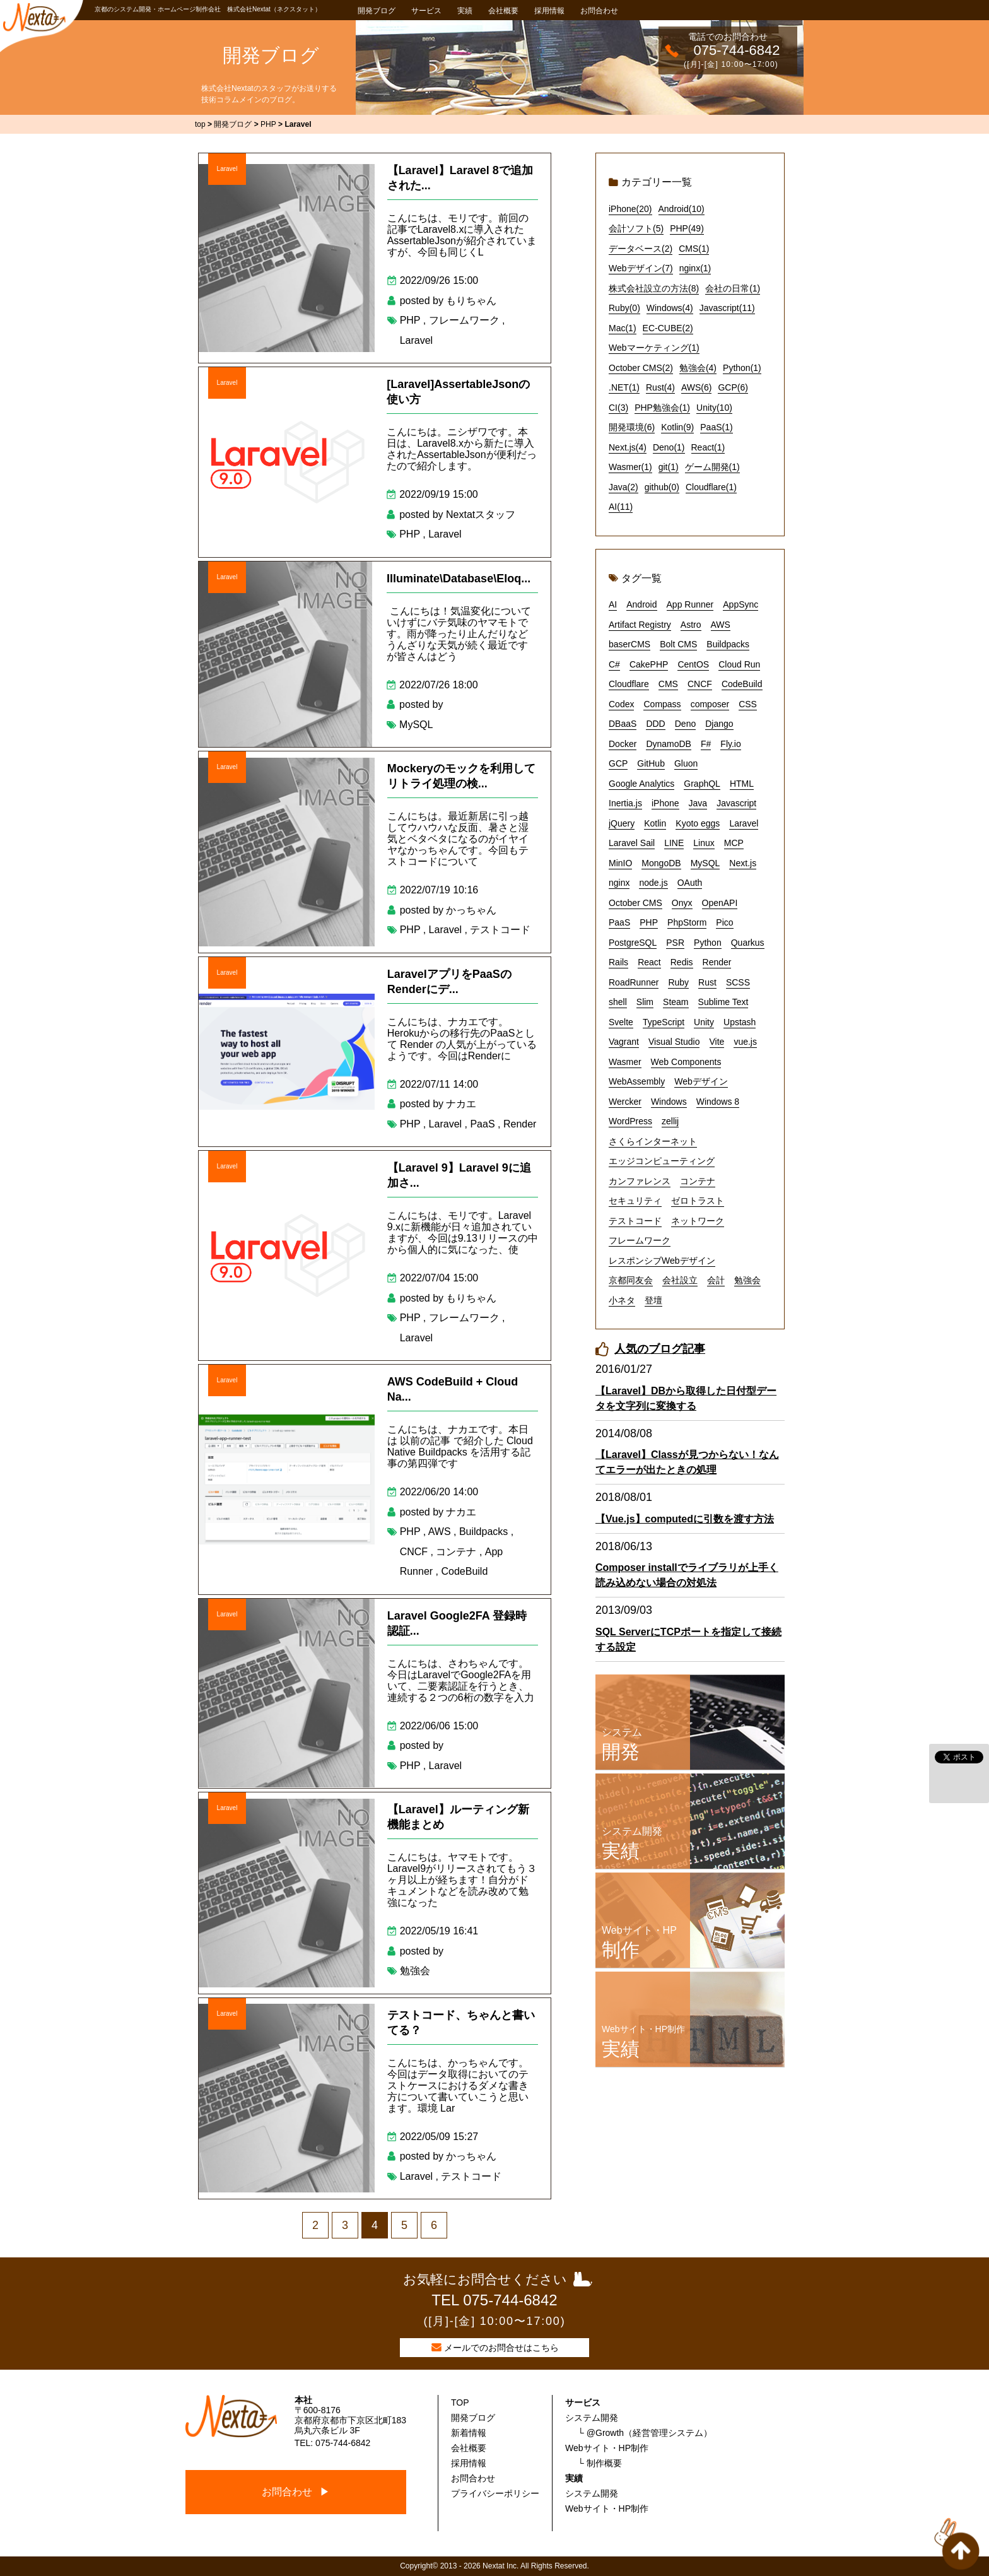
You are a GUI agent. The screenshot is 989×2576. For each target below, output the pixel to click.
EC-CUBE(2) (668, 328)
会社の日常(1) (732, 288)
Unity (704, 1022)
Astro (691, 625)
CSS (748, 704)
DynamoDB (668, 744)
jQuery (622, 823)
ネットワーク (697, 1221)
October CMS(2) (641, 368)
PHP (410, 320)
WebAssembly (637, 1081)
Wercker (625, 1102)
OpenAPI (720, 903)
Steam (675, 1002)
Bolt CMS (678, 644)
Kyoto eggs (698, 823)
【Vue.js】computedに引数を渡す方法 (684, 1519)
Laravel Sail (632, 843)
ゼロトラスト (697, 1201)
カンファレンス (639, 1181)
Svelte (621, 1022)
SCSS (738, 982)
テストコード (500, 929)
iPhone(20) (630, 209)
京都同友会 (631, 1280)
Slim (644, 1002)
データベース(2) (640, 249)
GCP (618, 763)
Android (641, 604)
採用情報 (549, 10)
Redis (681, 962)
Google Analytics (641, 784)
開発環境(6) (632, 427)
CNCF (414, 1551)
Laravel (227, 168)
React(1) (708, 447)
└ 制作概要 (600, 2463)
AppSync (740, 604)
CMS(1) (694, 249)
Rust (707, 982)
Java (698, 803)
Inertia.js (625, 803)
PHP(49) (687, 228)
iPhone (665, 803)
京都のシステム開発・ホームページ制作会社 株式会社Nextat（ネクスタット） (208, 9)
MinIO (620, 863)
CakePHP (648, 664)
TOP (460, 2402)
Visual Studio (673, 1042)
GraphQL (702, 784)
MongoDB (661, 863)
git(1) (668, 467)
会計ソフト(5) (636, 228)
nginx (619, 883)
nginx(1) (695, 268)
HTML (742, 784)
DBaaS (622, 724)
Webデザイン (701, 1081)
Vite (717, 1042)
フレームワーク (464, 320)
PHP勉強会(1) (662, 408)
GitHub (651, 763)
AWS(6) (696, 387)
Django (719, 724)
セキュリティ (635, 1201)
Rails (618, 962)
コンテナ (456, 1551)
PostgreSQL (633, 943)
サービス (426, 10)
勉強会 (415, 1970)
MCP (734, 843)
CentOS (693, 664)
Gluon (686, 763)
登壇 (653, 1300)
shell (618, 1002)
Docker (622, 744)
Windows (669, 1102)
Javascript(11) (727, 308)
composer (710, 704)
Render (519, 1124)
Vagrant (624, 1042)
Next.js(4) (628, 447)
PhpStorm (686, 922)
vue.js (745, 1042)
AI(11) (621, 507)
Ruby (678, 982)
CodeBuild (464, 1571)
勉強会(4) (698, 368)
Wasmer (625, 1062)
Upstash (739, 1022)
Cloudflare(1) (711, 487)
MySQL (416, 724)
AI (613, 604)
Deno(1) (669, 447)
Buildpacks (483, 1531)
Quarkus (747, 943)
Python (708, 943)
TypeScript (663, 1022)
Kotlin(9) (677, 427)
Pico (724, 922)
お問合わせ (599, 10)
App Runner (690, 604)
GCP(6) (732, 387)
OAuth (690, 883)
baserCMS (629, 644)
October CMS (635, 903)
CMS (668, 684)
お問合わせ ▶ (296, 2491)
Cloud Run (739, 664)
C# (614, 664)
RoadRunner (633, 982)
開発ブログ (376, 10)
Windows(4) (670, 308)
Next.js (742, 863)
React (649, 962)
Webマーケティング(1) (654, 348)
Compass (662, 704)
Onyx (682, 903)
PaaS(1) (716, 427)
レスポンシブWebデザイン (662, 1261)
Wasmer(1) (630, 467)
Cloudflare (629, 684)
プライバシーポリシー (495, 2493)
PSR (675, 943)
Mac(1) (622, 328)
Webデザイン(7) (641, 268)
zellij (670, 1121)
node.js (653, 883)
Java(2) (623, 487)
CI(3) (618, 408)
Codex (621, 704)
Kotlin (655, 823)
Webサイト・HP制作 (606, 2448)
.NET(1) (624, 387)
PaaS (482, 1124)
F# (706, 744)
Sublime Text (723, 1002)
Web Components (686, 1062)
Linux (703, 843)
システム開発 (591, 2418)
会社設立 (680, 1280)
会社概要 (503, 10)
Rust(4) (660, 387)
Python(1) (742, 368)
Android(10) (681, 209)
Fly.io (730, 744)
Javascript (736, 803)
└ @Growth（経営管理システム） (645, 2433)
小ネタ (622, 1300)
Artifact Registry (640, 625)
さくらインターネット (653, 1141)
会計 (716, 1280)
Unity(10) (714, 408)
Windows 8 (717, 1102)
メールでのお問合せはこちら (501, 2348)
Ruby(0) (624, 308)
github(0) (662, 487)
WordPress (630, 1121)
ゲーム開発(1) (712, 467)
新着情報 (468, 2433)
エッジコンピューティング (662, 1161)
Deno (685, 724)
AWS (439, 1531)
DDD (655, 724)
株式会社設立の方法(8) (654, 288)
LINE (674, 843)
